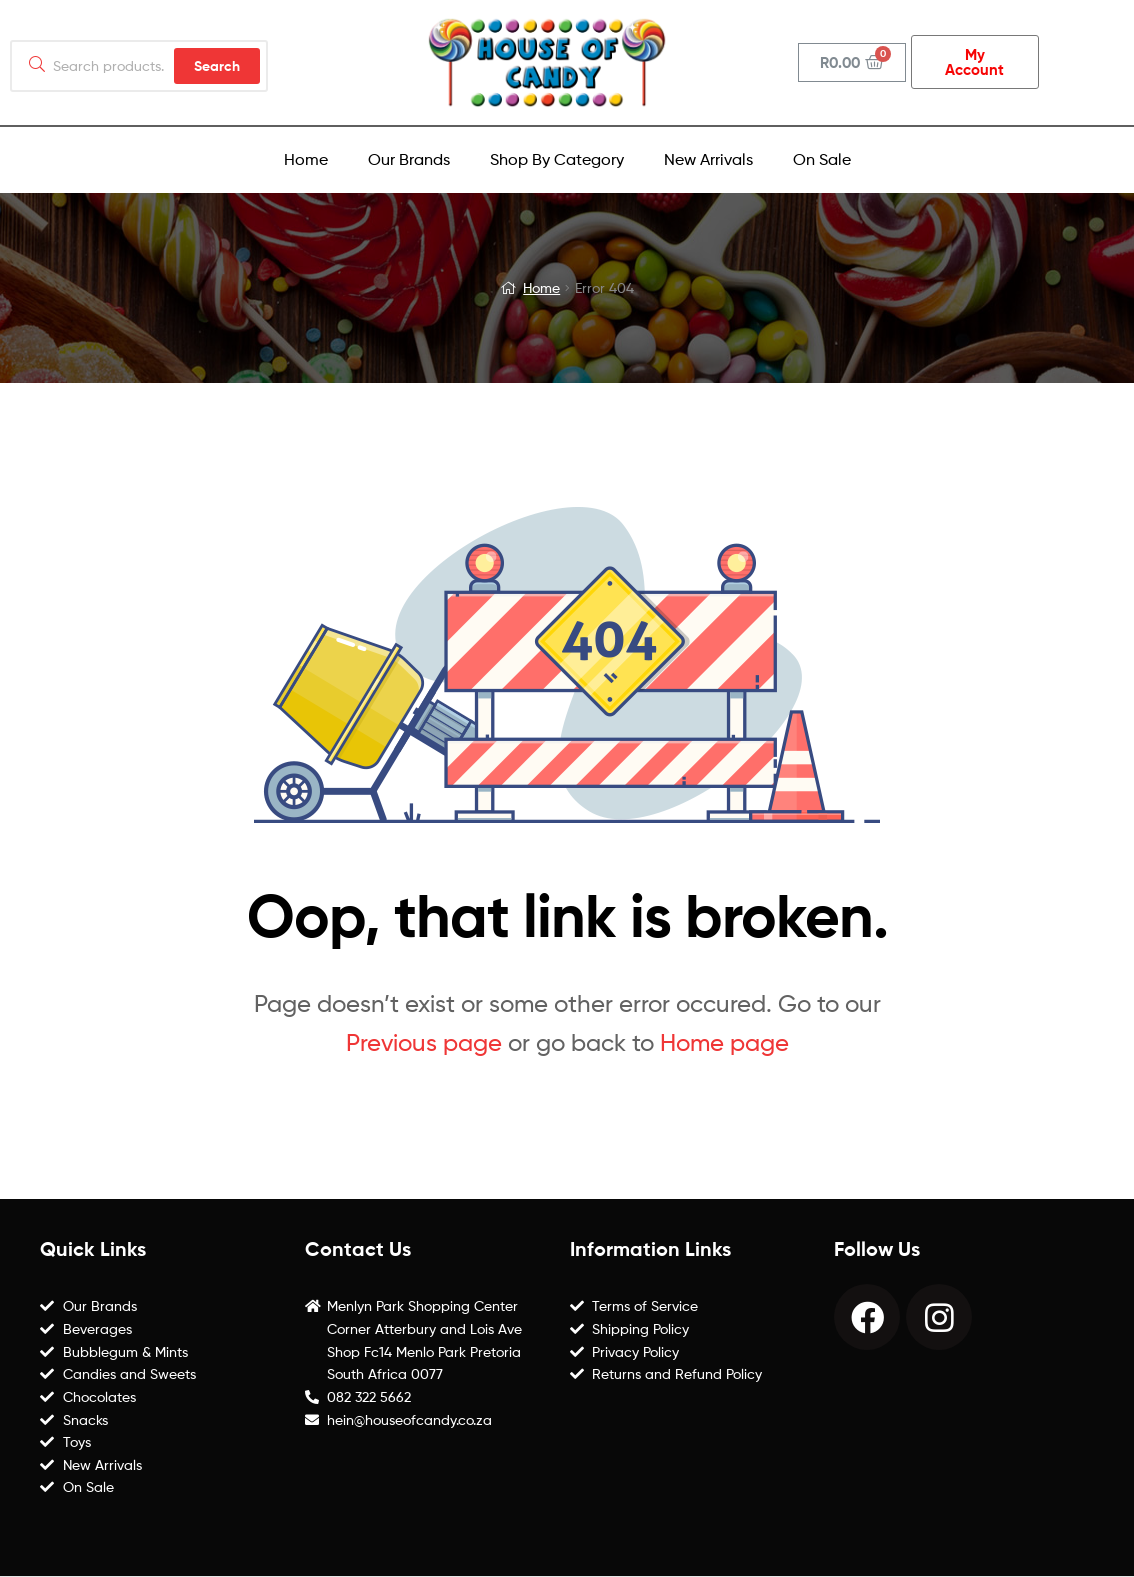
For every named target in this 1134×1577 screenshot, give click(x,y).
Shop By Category (557, 159)
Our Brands (409, 159)
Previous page (424, 1042)
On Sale (822, 159)
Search (217, 66)
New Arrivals (708, 159)
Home (306, 159)
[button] (974, 62)
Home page (724, 1042)
